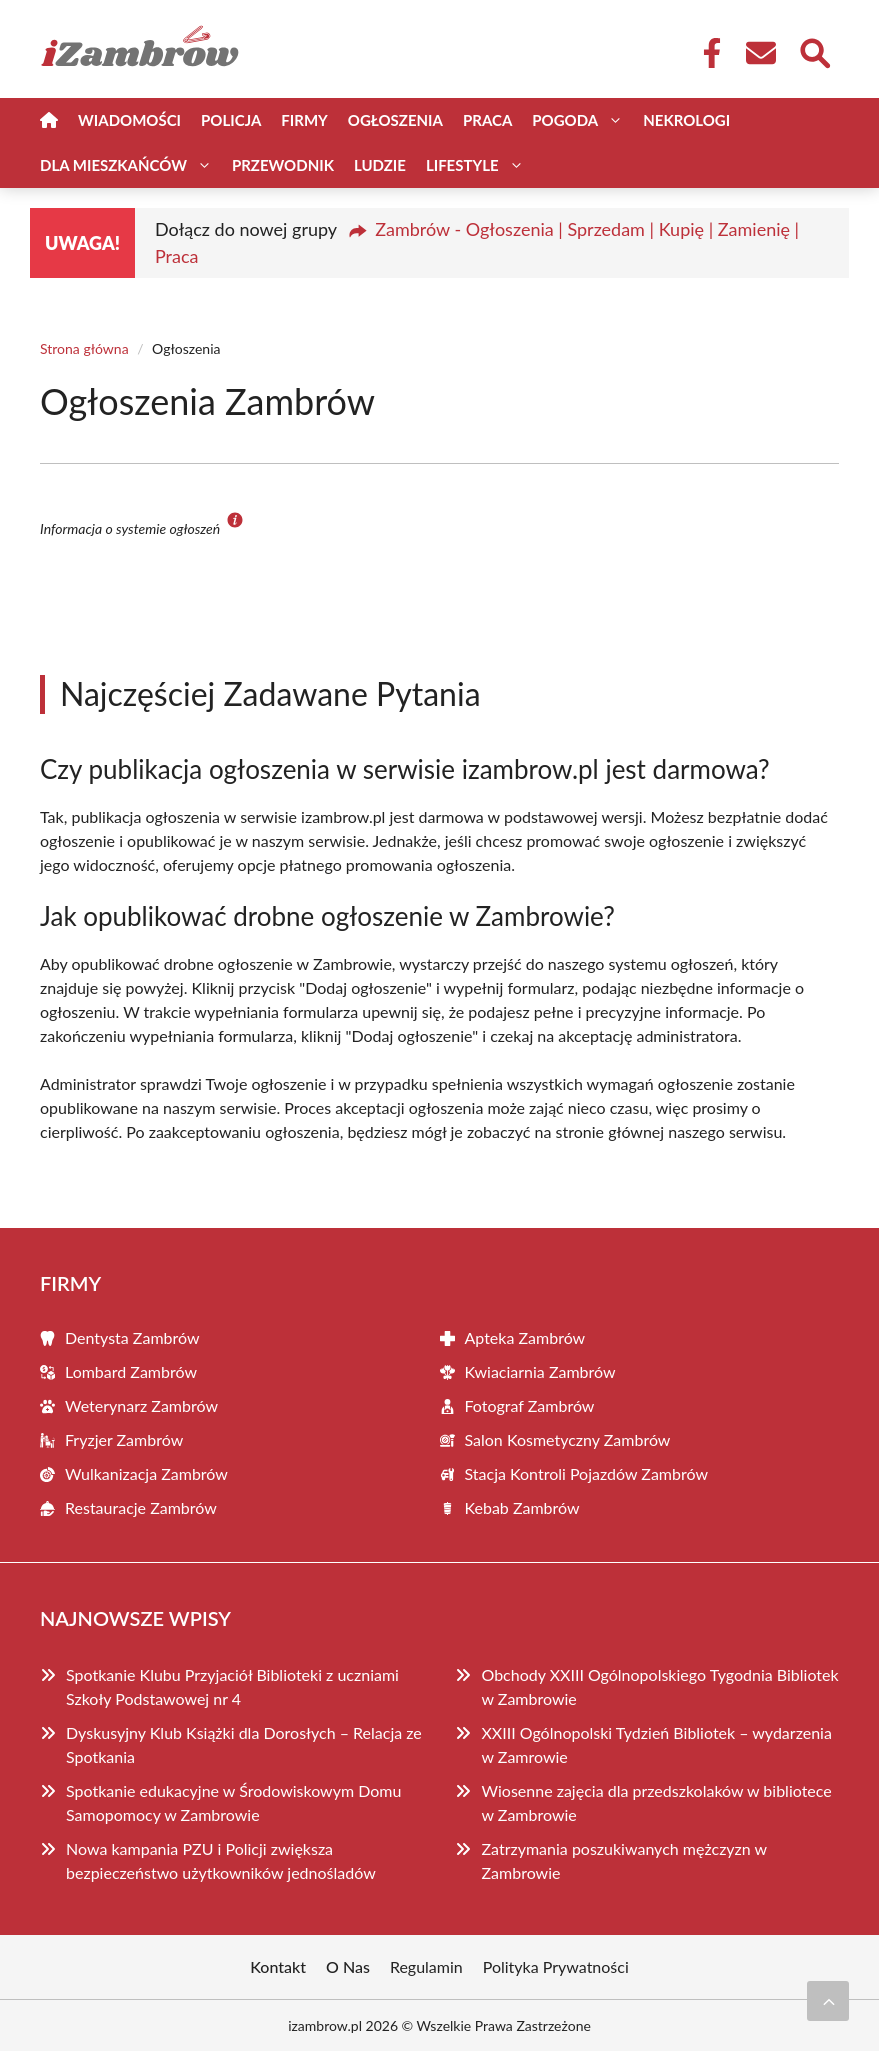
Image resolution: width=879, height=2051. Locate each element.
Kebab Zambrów (522, 1507)
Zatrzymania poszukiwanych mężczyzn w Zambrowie (623, 1860)
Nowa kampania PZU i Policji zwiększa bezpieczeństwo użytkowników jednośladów (221, 1860)
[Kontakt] (760, 53)
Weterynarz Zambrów (141, 1405)
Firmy (304, 120)
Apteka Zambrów (525, 1337)
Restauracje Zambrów (141, 1507)
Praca (487, 120)
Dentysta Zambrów (132, 1337)
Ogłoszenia (395, 120)
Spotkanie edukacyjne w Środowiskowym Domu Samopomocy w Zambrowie (233, 1802)
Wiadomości (129, 120)
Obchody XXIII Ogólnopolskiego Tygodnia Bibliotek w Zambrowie (659, 1686)
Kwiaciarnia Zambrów (540, 1371)
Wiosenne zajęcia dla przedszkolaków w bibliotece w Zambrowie (656, 1802)
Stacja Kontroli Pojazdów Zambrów (587, 1473)
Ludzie (380, 165)
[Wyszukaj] (814, 51)
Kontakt (278, 1966)
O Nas (348, 1966)
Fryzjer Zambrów (124, 1439)
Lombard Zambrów (131, 1371)
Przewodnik (283, 165)
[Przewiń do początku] (828, 2001)
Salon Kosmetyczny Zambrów (568, 1439)
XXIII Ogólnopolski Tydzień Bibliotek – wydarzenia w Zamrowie (656, 1744)
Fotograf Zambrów (530, 1405)
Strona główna (84, 348)
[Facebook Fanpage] (706, 53)
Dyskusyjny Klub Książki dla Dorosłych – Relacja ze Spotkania (244, 1744)
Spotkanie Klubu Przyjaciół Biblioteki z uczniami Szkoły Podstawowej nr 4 (232, 1686)
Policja (231, 120)
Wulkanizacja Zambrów (146, 1473)
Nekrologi (686, 120)
